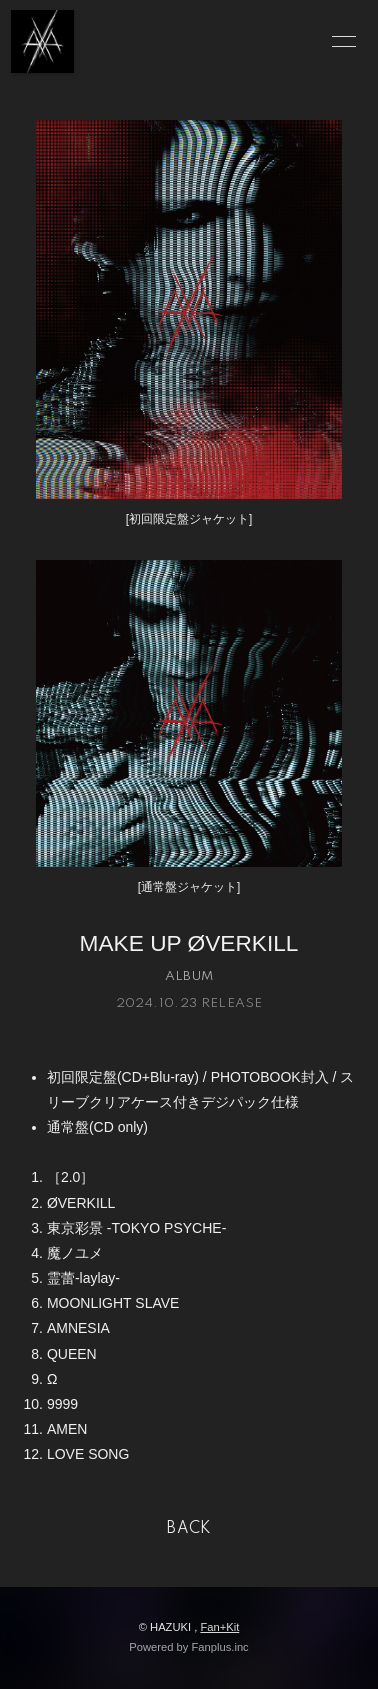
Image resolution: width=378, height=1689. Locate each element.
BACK (189, 1529)
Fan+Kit (219, 1627)
